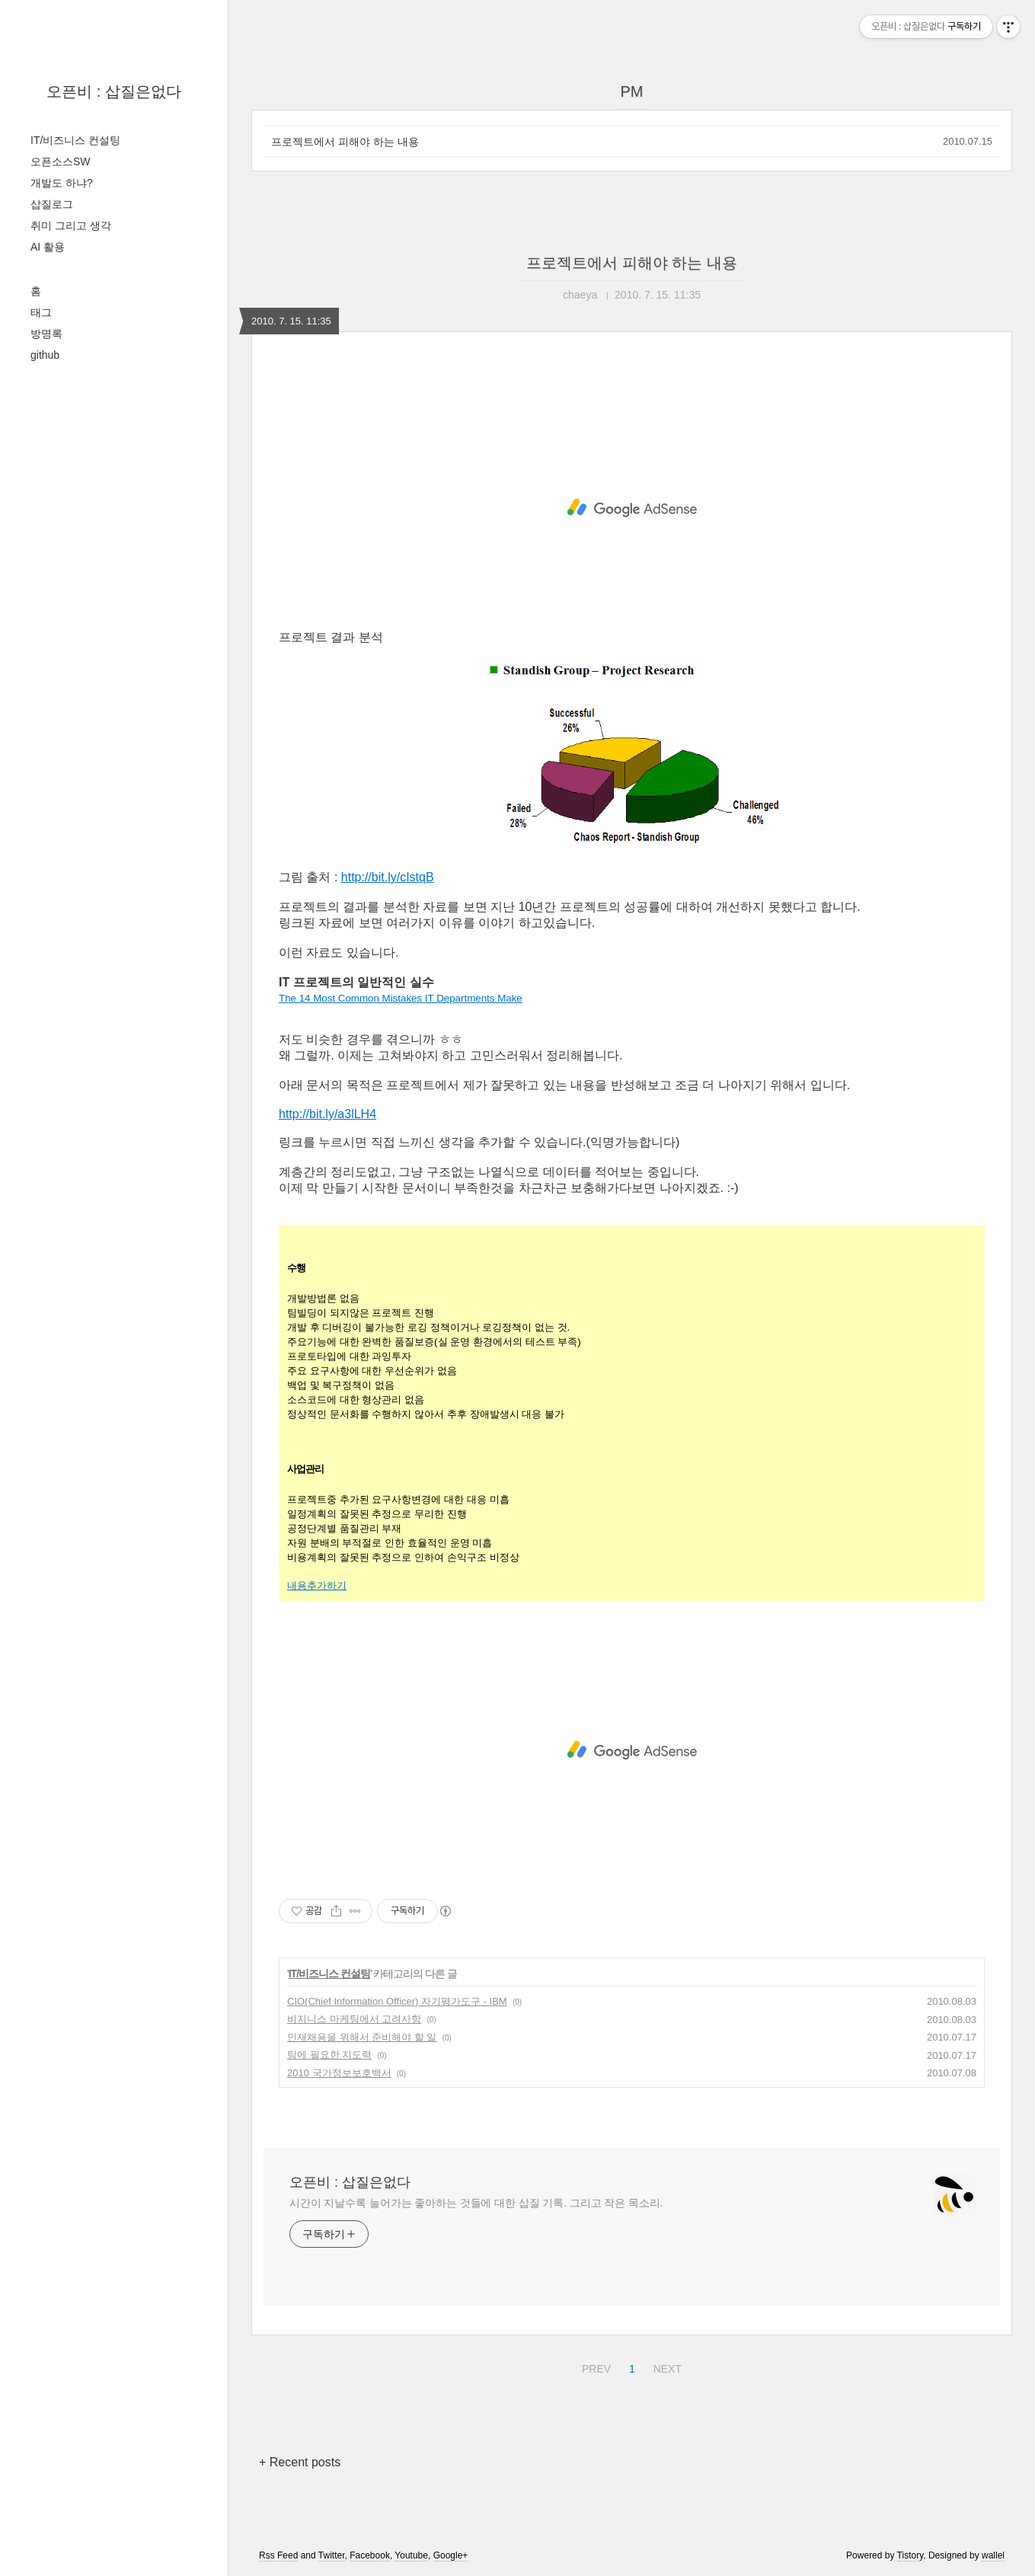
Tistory (910, 2555)
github (44, 355)
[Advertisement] (632, 508)
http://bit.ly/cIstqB (387, 877)
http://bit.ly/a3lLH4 (327, 1113)
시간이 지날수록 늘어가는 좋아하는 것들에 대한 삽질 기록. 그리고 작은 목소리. (476, 2203)
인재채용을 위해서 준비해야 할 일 (361, 2037)
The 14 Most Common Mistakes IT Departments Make (400, 998)
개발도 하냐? (61, 183)
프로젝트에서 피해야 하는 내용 (345, 142)
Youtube (411, 2555)
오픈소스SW (60, 161)
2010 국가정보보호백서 (339, 2073)
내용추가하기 (317, 1585)
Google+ (450, 2555)
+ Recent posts (299, 2462)
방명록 (46, 334)
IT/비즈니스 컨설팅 (75, 140)
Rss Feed (278, 2555)
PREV (594, 2366)
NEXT (666, 2366)
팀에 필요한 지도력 (329, 2054)
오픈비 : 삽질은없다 (113, 91)
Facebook (370, 2555)
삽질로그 (51, 204)
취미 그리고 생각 (70, 225)
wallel (993, 2555)
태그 (41, 312)
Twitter (331, 2555)
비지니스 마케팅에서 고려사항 (354, 2019)
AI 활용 (47, 247)
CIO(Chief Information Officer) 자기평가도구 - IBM (397, 2001)
